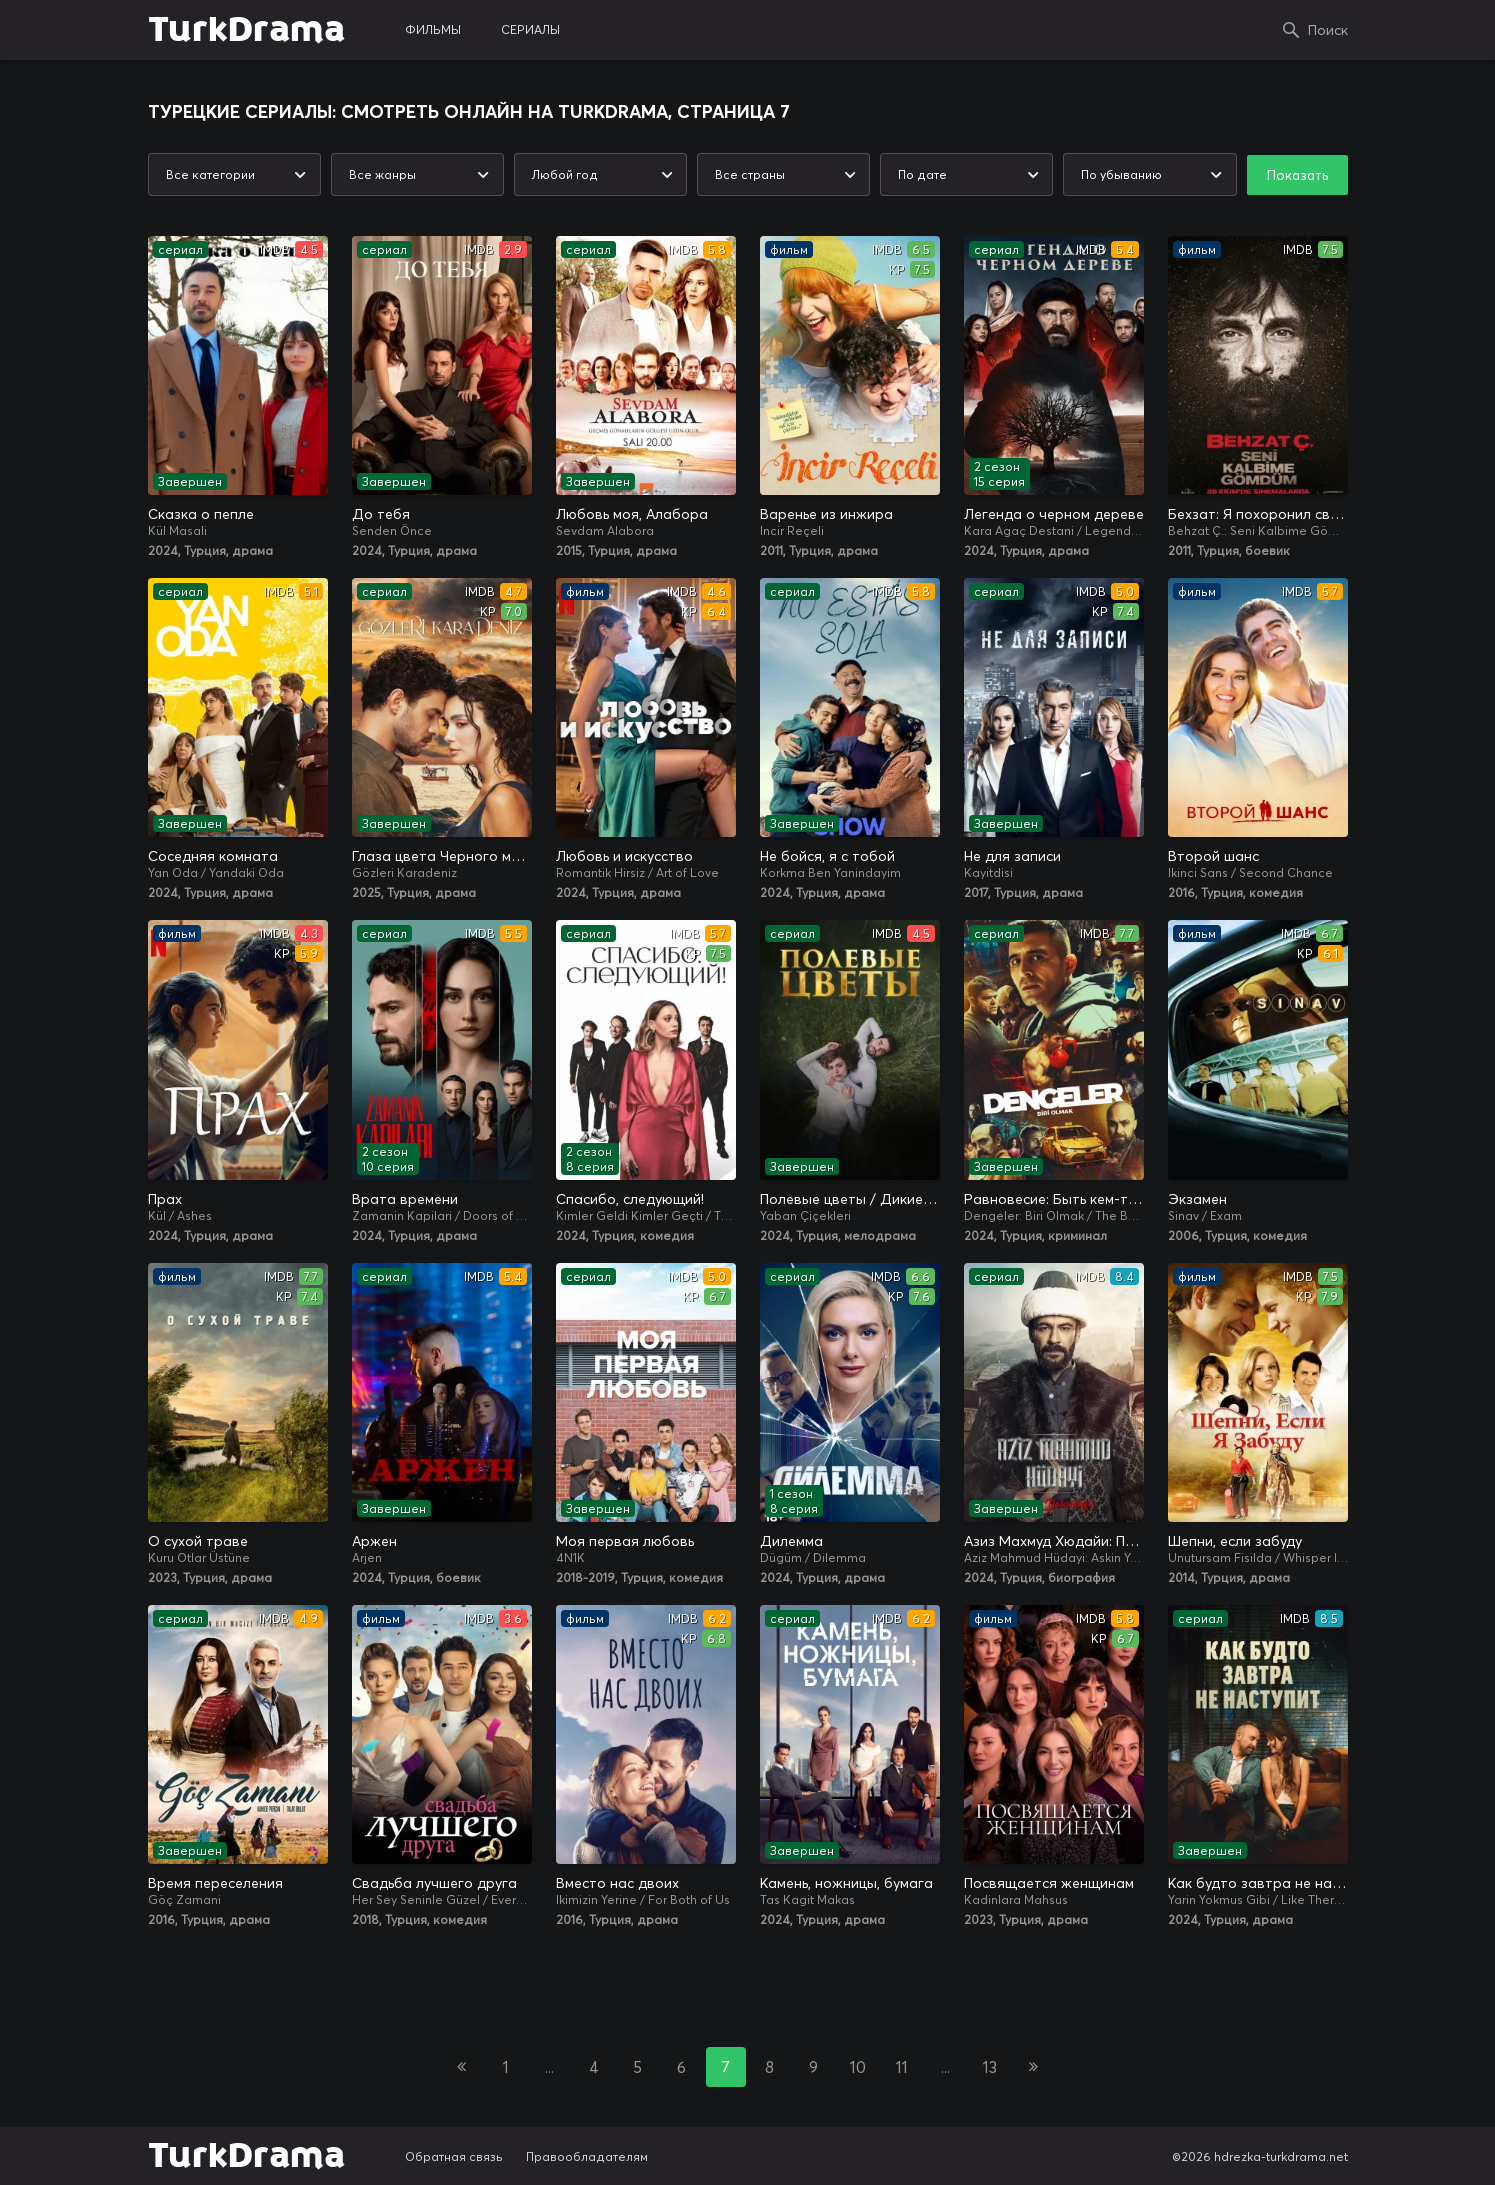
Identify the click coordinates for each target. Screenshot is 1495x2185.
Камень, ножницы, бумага (846, 1883)
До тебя (381, 514)
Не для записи (1012, 856)
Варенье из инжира (826, 514)
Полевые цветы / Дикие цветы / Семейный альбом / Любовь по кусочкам (850, 1199)
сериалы (530, 29)
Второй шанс (1213, 856)
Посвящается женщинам (1049, 1883)
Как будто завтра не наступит (1258, 1883)
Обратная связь (454, 2156)
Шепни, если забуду (1235, 1541)
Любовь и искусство (624, 856)
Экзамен (1197, 1199)
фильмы (433, 29)
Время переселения (215, 1883)
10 (858, 2067)
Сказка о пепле (201, 514)
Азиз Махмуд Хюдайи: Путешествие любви (1054, 1541)
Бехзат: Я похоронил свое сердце (1258, 514)
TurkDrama (246, 30)
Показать (1297, 175)
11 (902, 2067)
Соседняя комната (213, 856)
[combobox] (234, 174)
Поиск (1328, 30)
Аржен (374, 1541)
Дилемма (791, 1541)
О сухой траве (198, 1541)
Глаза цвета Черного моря (442, 856)
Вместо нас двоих (617, 1883)
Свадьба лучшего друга (434, 1883)
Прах (165, 1199)
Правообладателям (587, 2156)
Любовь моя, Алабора (632, 514)
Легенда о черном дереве (1054, 514)
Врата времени (405, 1199)
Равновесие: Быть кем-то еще (1054, 1199)
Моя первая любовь (625, 1541)
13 (990, 2067)
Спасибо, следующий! (630, 1199)
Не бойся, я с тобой (827, 856)
